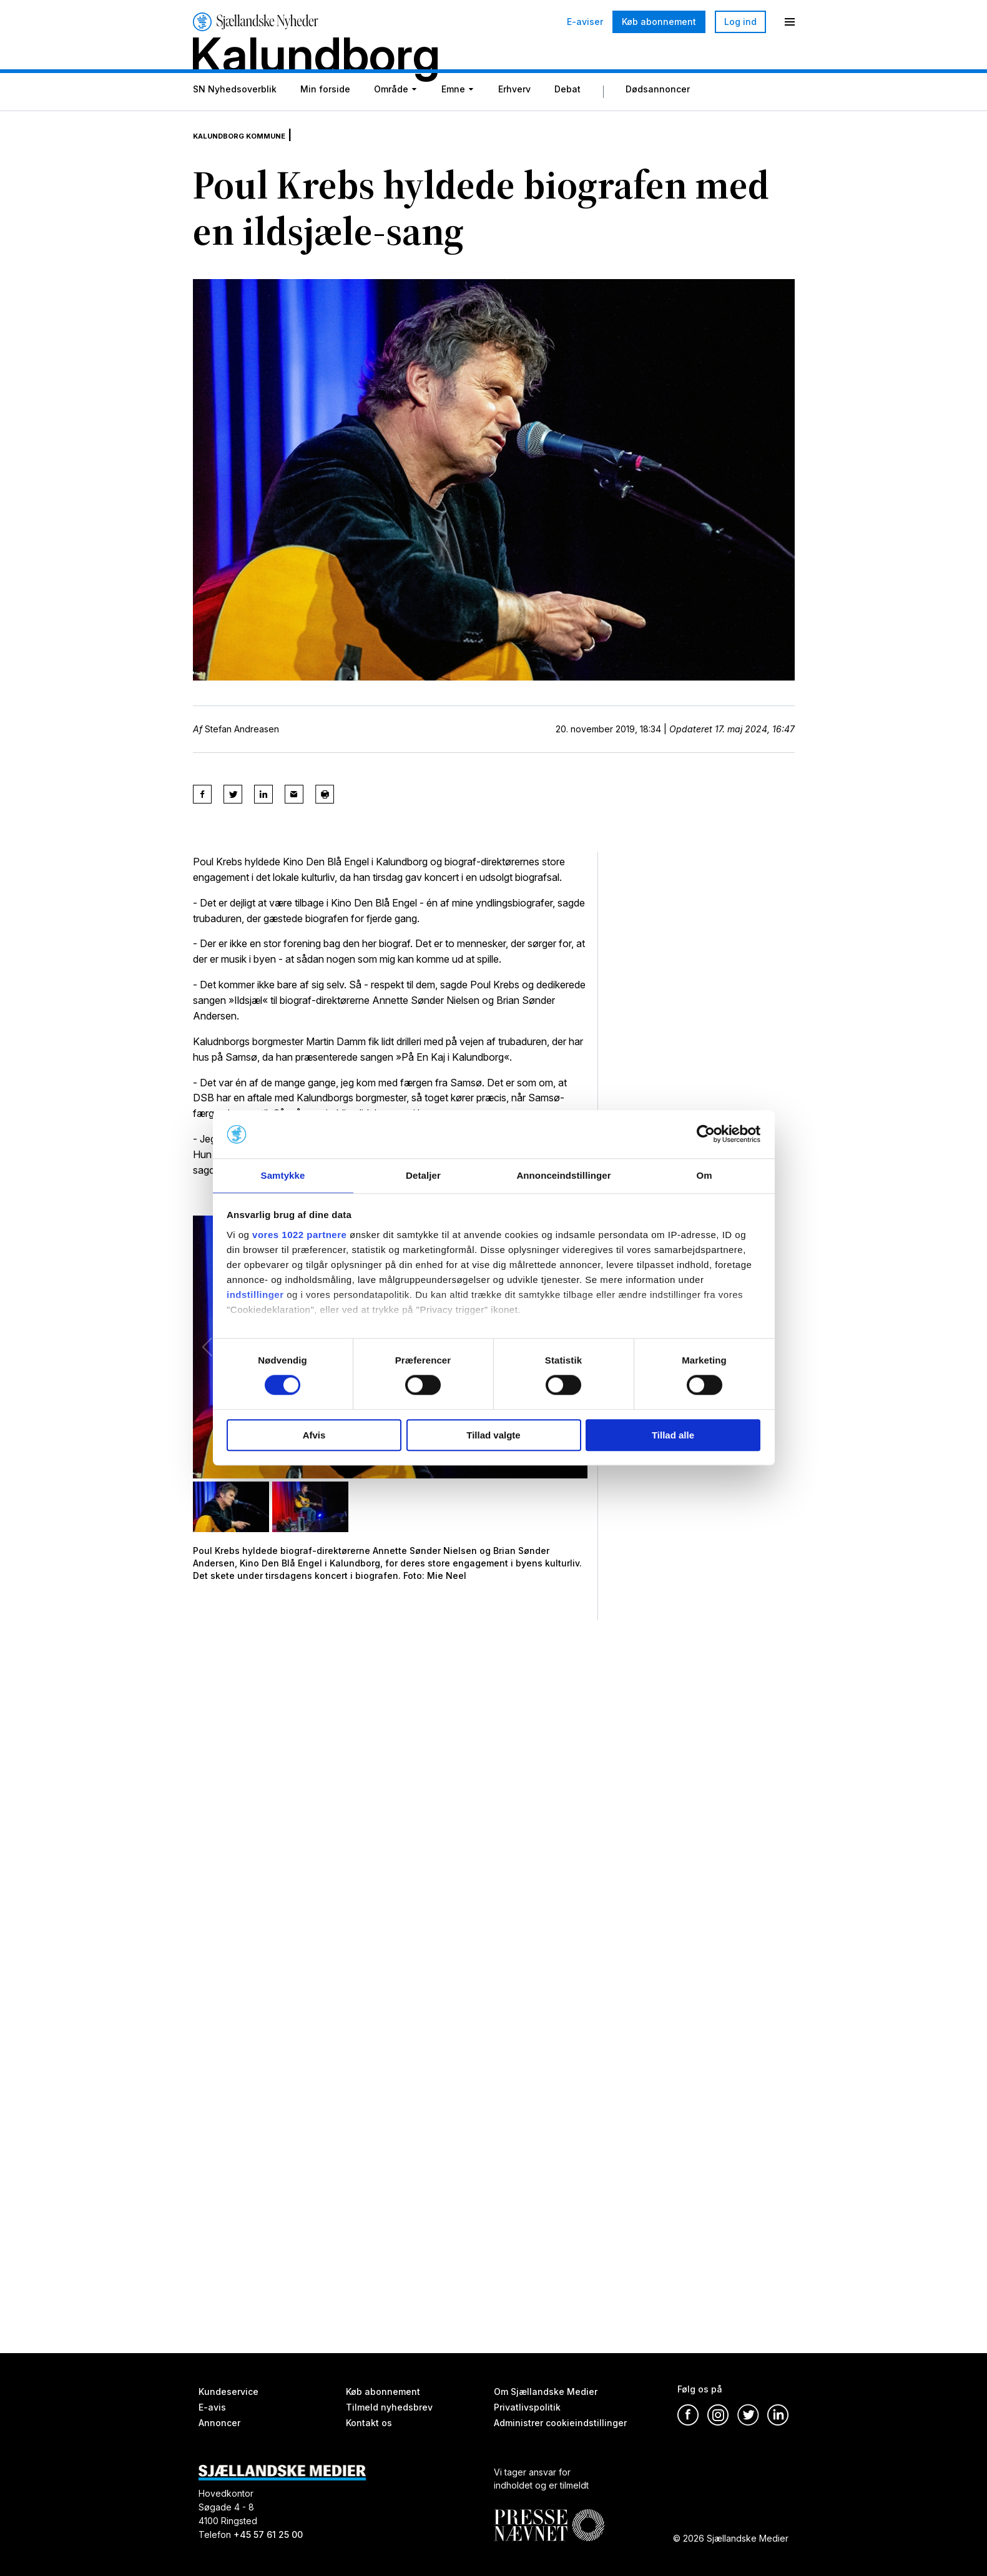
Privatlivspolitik (527, 2407)
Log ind (740, 21)
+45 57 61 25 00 (268, 2534)
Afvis (314, 1435)
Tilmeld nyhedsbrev (389, 2407)
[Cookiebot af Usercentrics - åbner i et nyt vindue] (705, 1133)
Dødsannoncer (658, 120)
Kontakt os (369, 2422)
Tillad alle (673, 1435)
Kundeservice (228, 2391)
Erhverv (514, 120)
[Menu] (789, 22)
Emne (453, 120)
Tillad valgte (493, 1435)
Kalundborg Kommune (256, 156)
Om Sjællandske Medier (545, 2391)
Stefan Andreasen (242, 750)
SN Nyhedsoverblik (235, 120)
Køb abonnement (659, 21)
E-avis (212, 2407)
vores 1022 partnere (299, 1235)
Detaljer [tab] (423, 1174)
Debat (567, 120)
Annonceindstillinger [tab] (563, 1174)
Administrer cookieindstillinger (560, 2422)
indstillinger (255, 1295)
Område (391, 120)
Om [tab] (704, 1174)
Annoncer (219, 2422)
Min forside (325, 120)
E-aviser (585, 22)
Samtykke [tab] (283, 1174)
